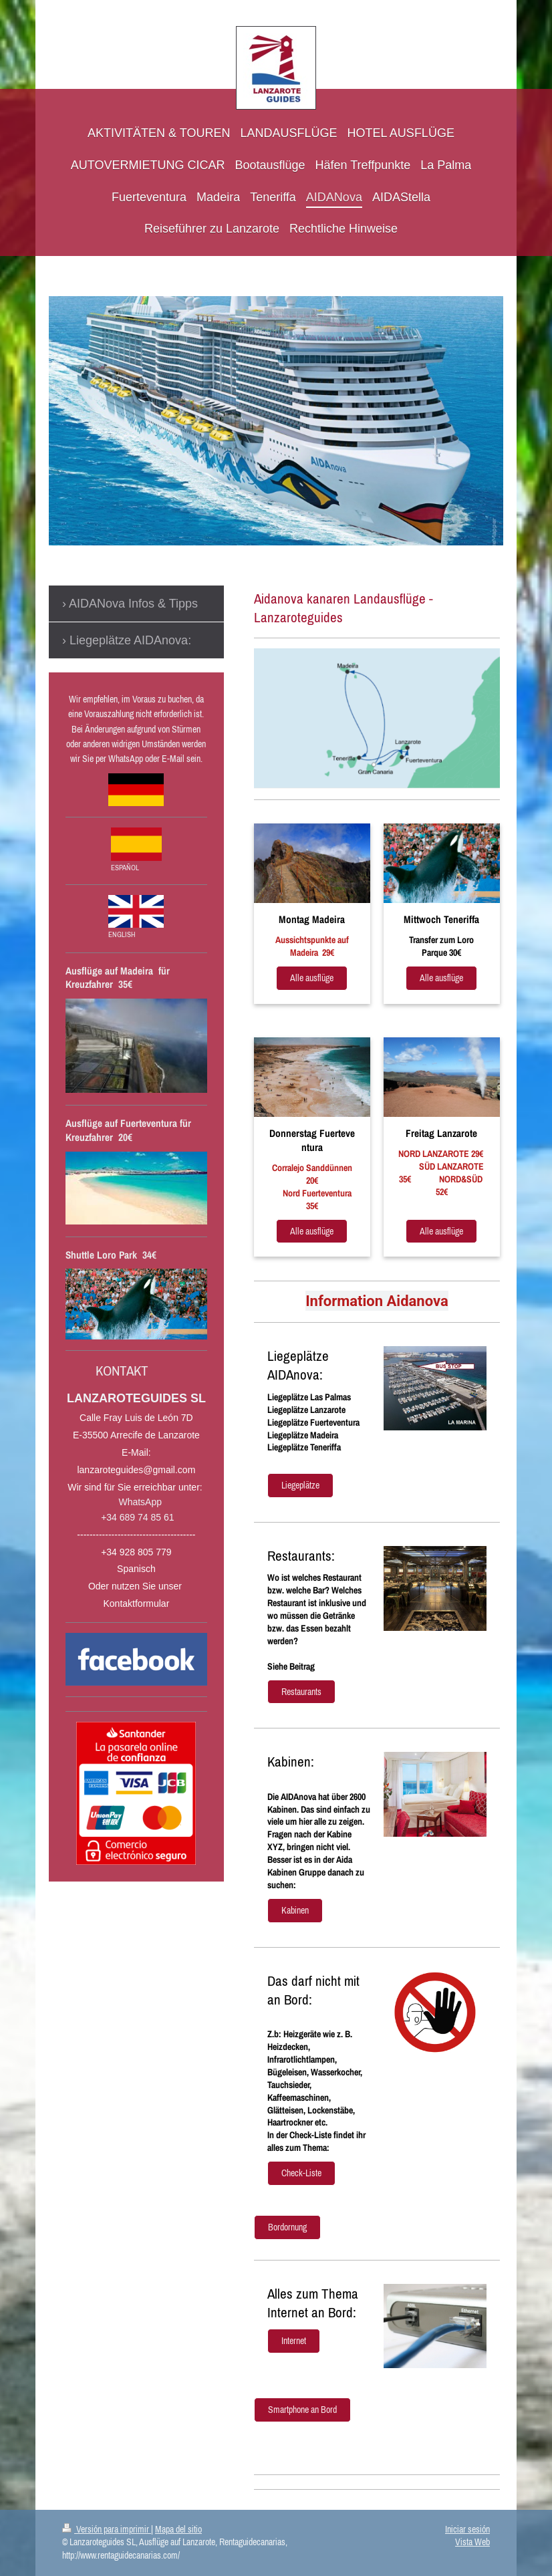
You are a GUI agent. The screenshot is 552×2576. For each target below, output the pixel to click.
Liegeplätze (300, 1485)
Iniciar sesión (467, 2529)
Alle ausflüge (311, 978)
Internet (293, 2340)
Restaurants (301, 1691)
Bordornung (287, 2227)
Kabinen (295, 1910)
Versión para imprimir (106, 2529)
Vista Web (472, 2542)
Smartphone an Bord (302, 2409)
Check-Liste (301, 2173)
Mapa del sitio (178, 2529)
